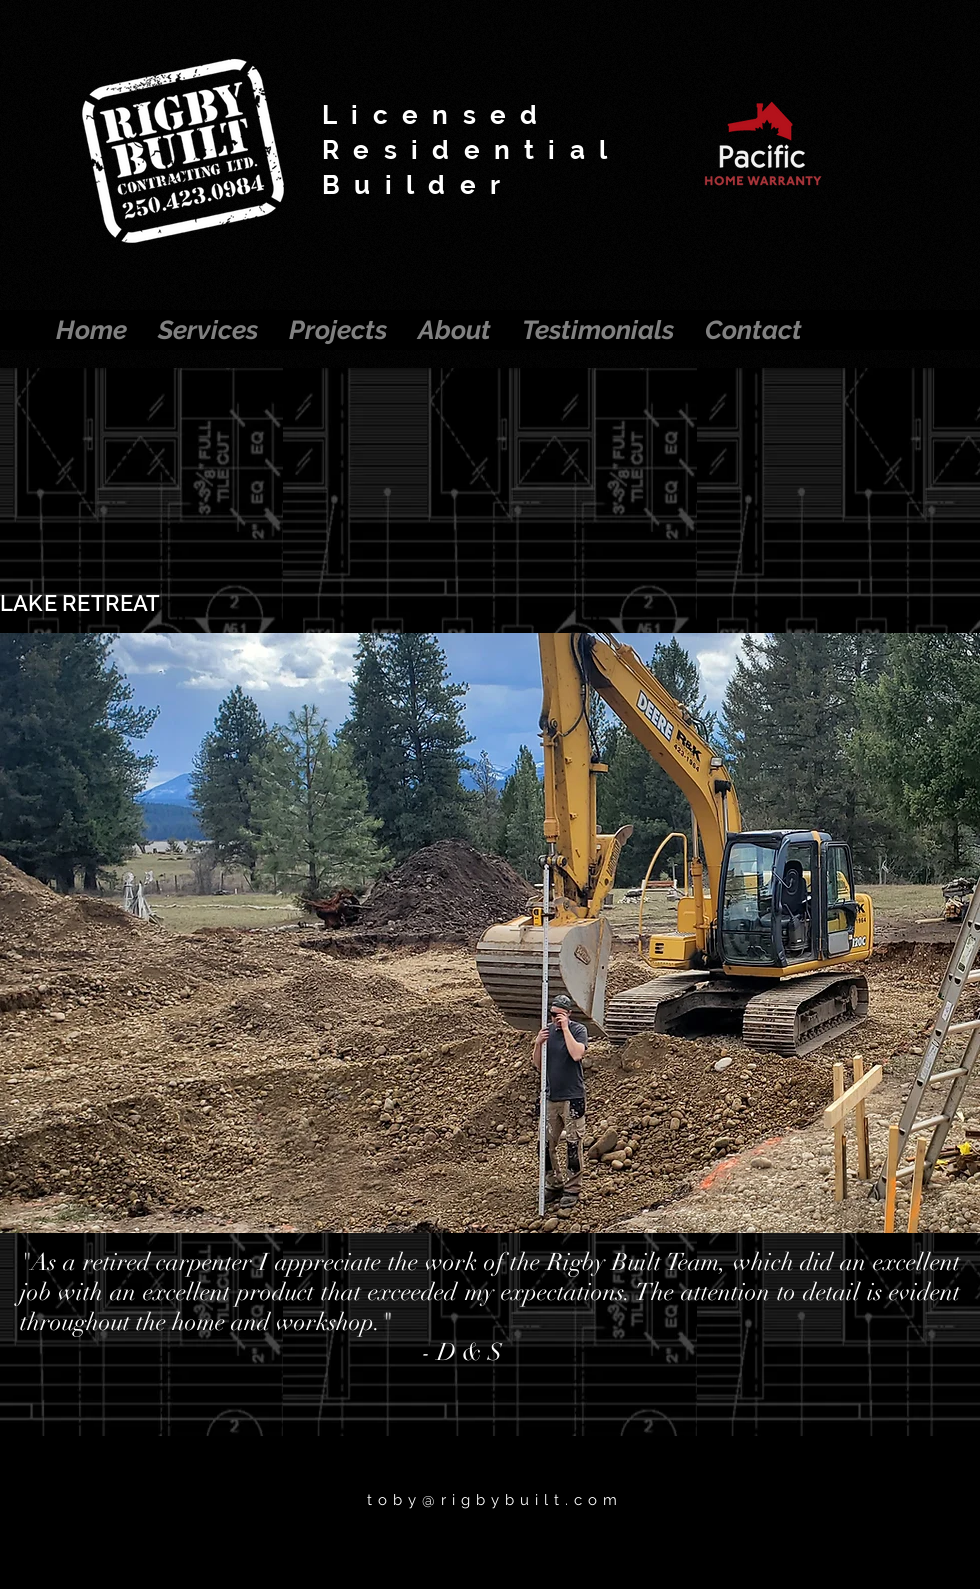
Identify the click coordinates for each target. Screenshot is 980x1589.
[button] (490, 933)
